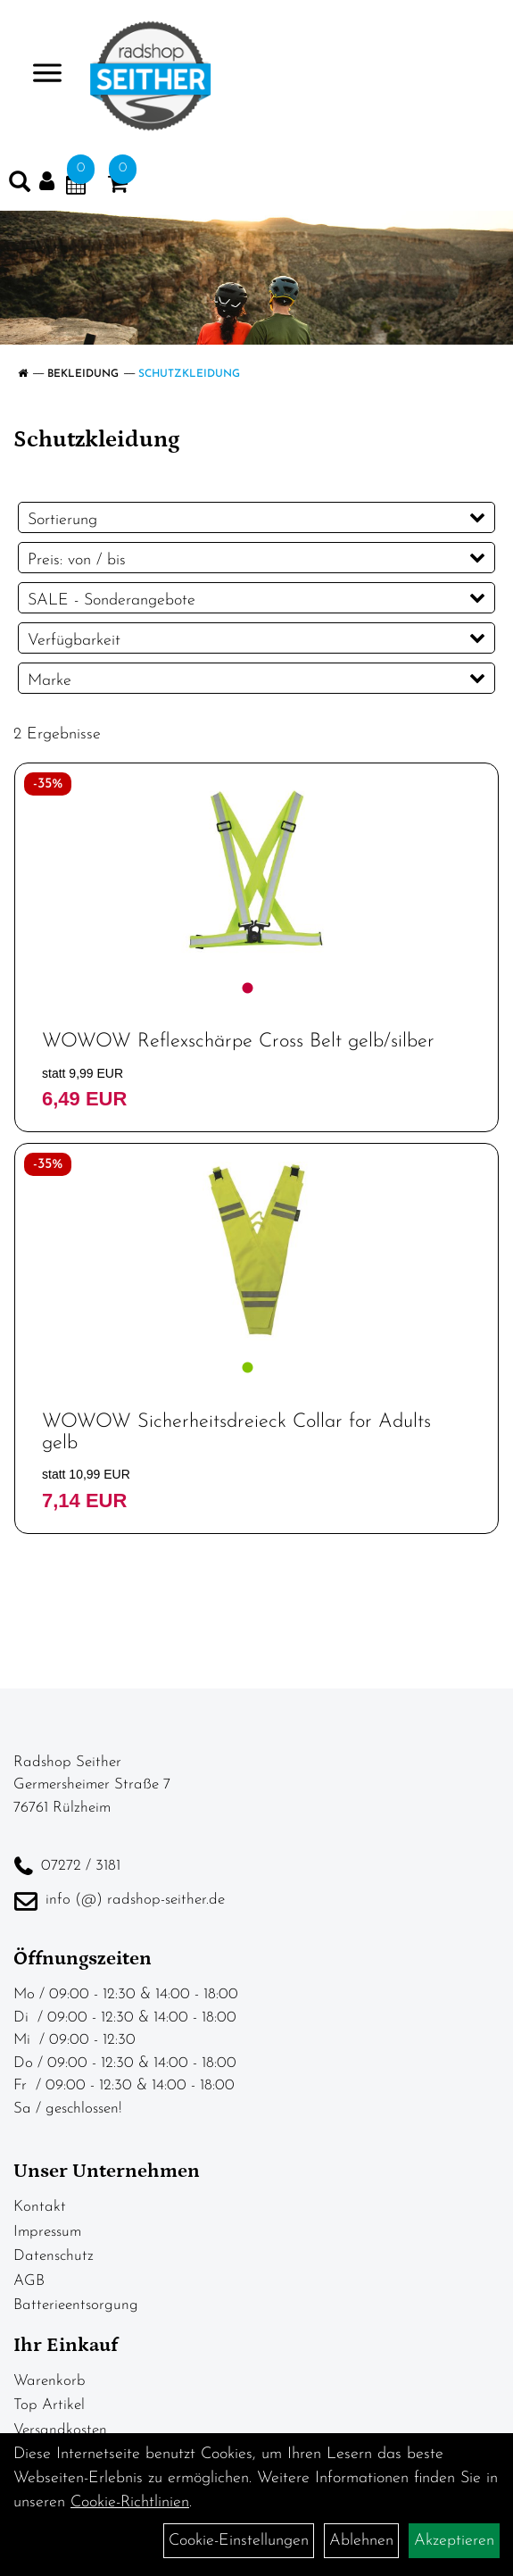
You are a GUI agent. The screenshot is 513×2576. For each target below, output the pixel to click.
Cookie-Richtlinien (129, 2502)
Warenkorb (49, 2380)
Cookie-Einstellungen (239, 2540)
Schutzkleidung (189, 374)
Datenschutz (53, 2255)
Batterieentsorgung (75, 2305)
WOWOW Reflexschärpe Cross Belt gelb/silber (238, 1041)
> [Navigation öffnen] (40, 74)
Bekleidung (83, 374)
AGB (29, 2280)
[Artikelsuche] (19, 185)
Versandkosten (60, 2430)
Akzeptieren (454, 2540)
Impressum (47, 2231)
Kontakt (39, 2206)
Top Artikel (49, 2405)
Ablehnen (361, 2540)
